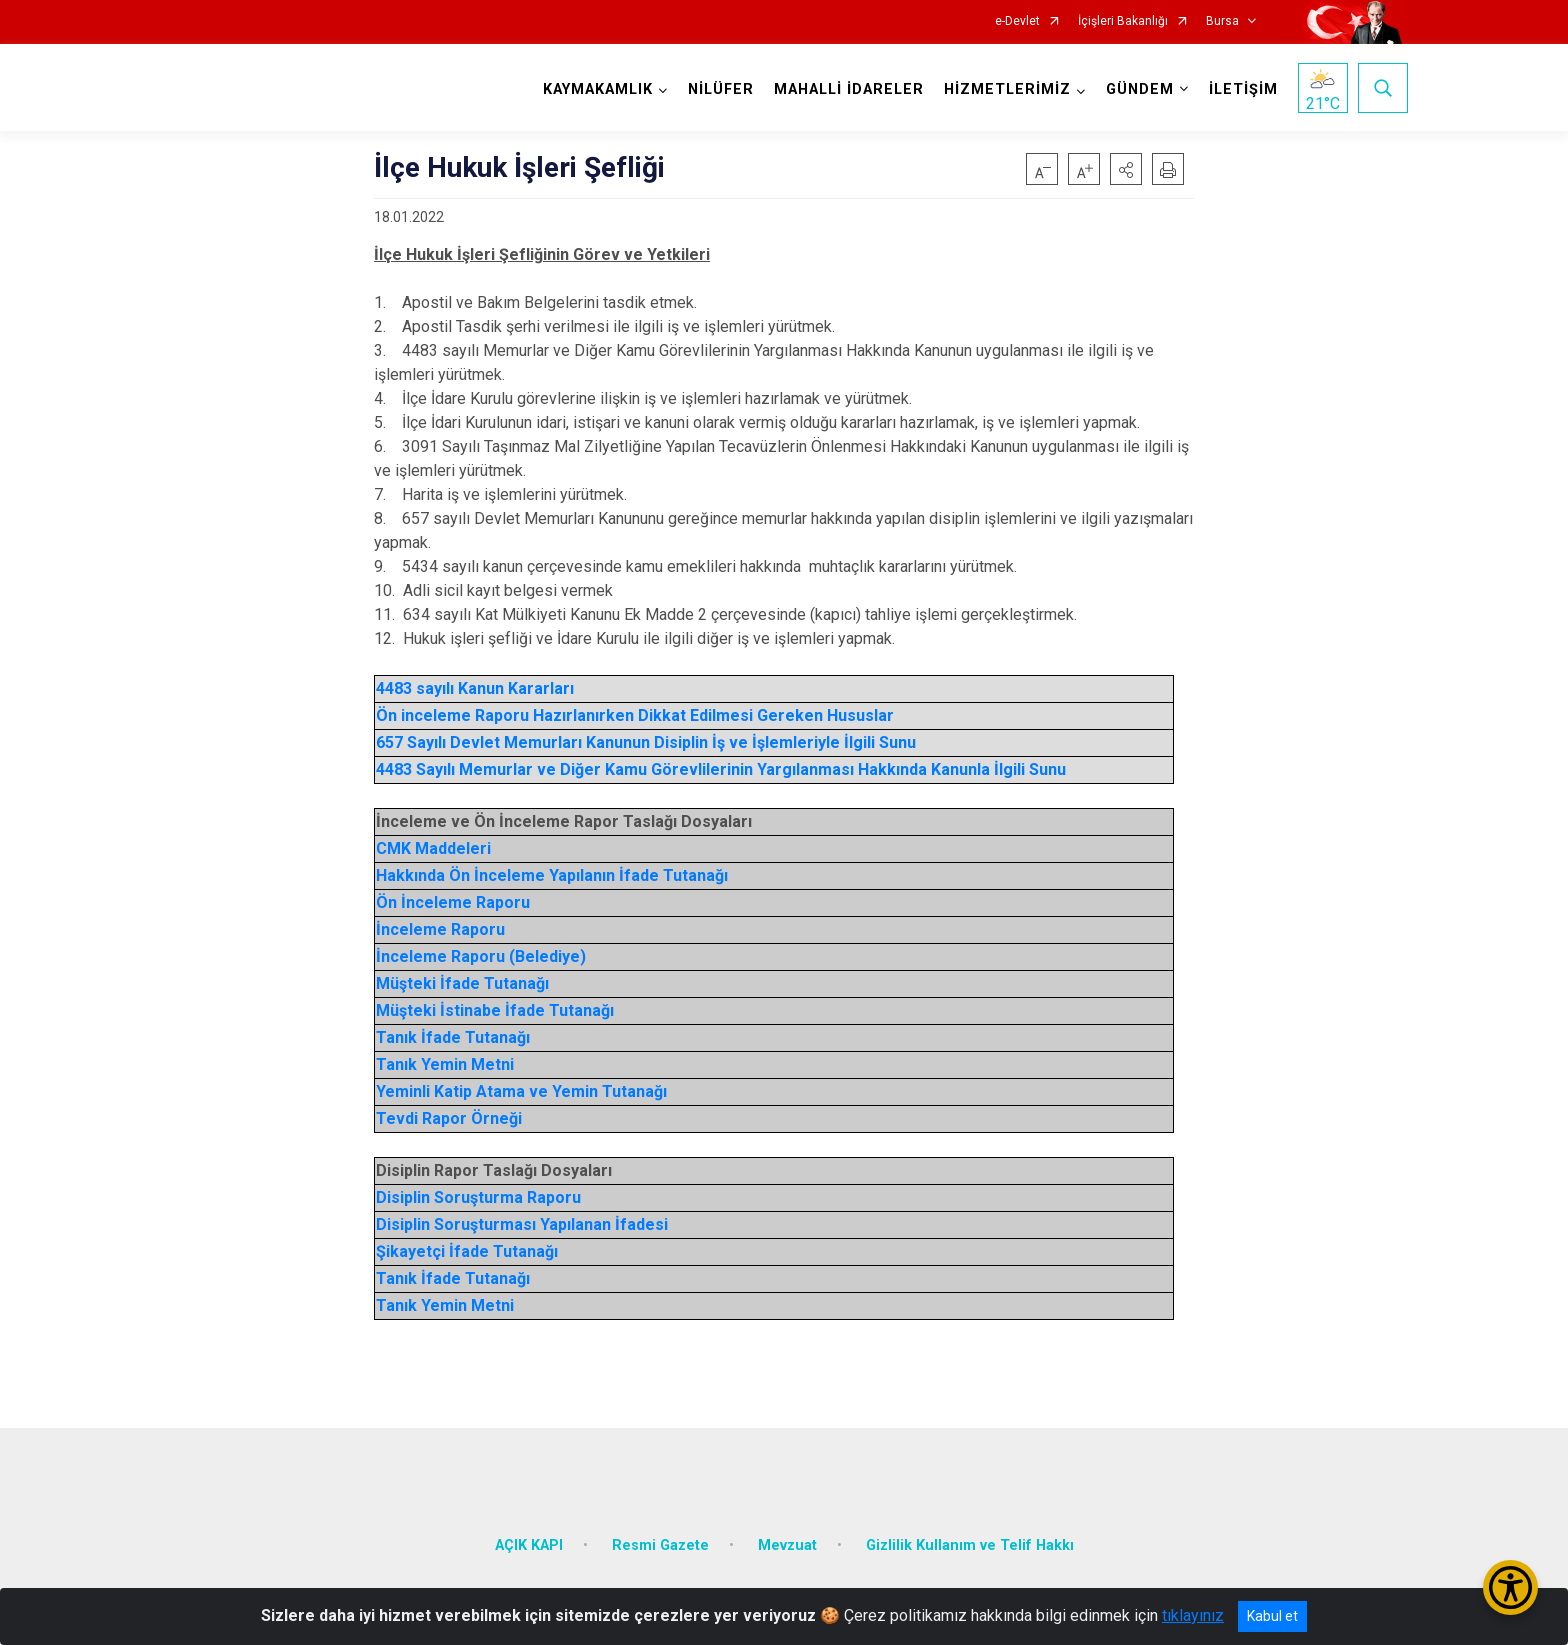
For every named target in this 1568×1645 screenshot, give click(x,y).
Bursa (1222, 21)
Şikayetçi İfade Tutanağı (467, 1251)
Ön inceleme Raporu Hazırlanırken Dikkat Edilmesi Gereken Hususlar (635, 715)
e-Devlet (1017, 21)
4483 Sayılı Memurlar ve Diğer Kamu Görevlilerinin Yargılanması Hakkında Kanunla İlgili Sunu (721, 769)
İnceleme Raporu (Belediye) (481, 956)
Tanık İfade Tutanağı (453, 1037)
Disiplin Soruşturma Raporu (478, 1197)
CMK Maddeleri (433, 848)
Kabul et (1272, 1616)
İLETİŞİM (1242, 89)
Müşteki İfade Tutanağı (462, 983)
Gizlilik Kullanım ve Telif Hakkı (970, 1540)
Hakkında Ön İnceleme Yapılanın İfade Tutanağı (552, 875)
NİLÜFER (720, 89)
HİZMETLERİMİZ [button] (1006, 89)
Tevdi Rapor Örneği (449, 1118)
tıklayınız (1193, 1615)
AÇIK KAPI (529, 1540)
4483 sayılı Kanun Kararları (475, 688)
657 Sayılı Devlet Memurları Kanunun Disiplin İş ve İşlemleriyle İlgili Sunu (646, 742)
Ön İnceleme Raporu (453, 902)
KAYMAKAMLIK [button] (597, 89)
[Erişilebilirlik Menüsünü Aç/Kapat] (1510, 1587)
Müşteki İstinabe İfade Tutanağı (495, 1010)
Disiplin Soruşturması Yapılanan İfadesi (522, 1224)
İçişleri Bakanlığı (1123, 21)
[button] (1126, 169)
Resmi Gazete (660, 1540)
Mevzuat (787, 1540)
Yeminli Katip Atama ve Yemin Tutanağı (521, 1091)
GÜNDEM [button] (1139, 89)
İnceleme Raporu (440, 929)
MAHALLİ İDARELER (848, 89)
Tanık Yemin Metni (445, 1064)
